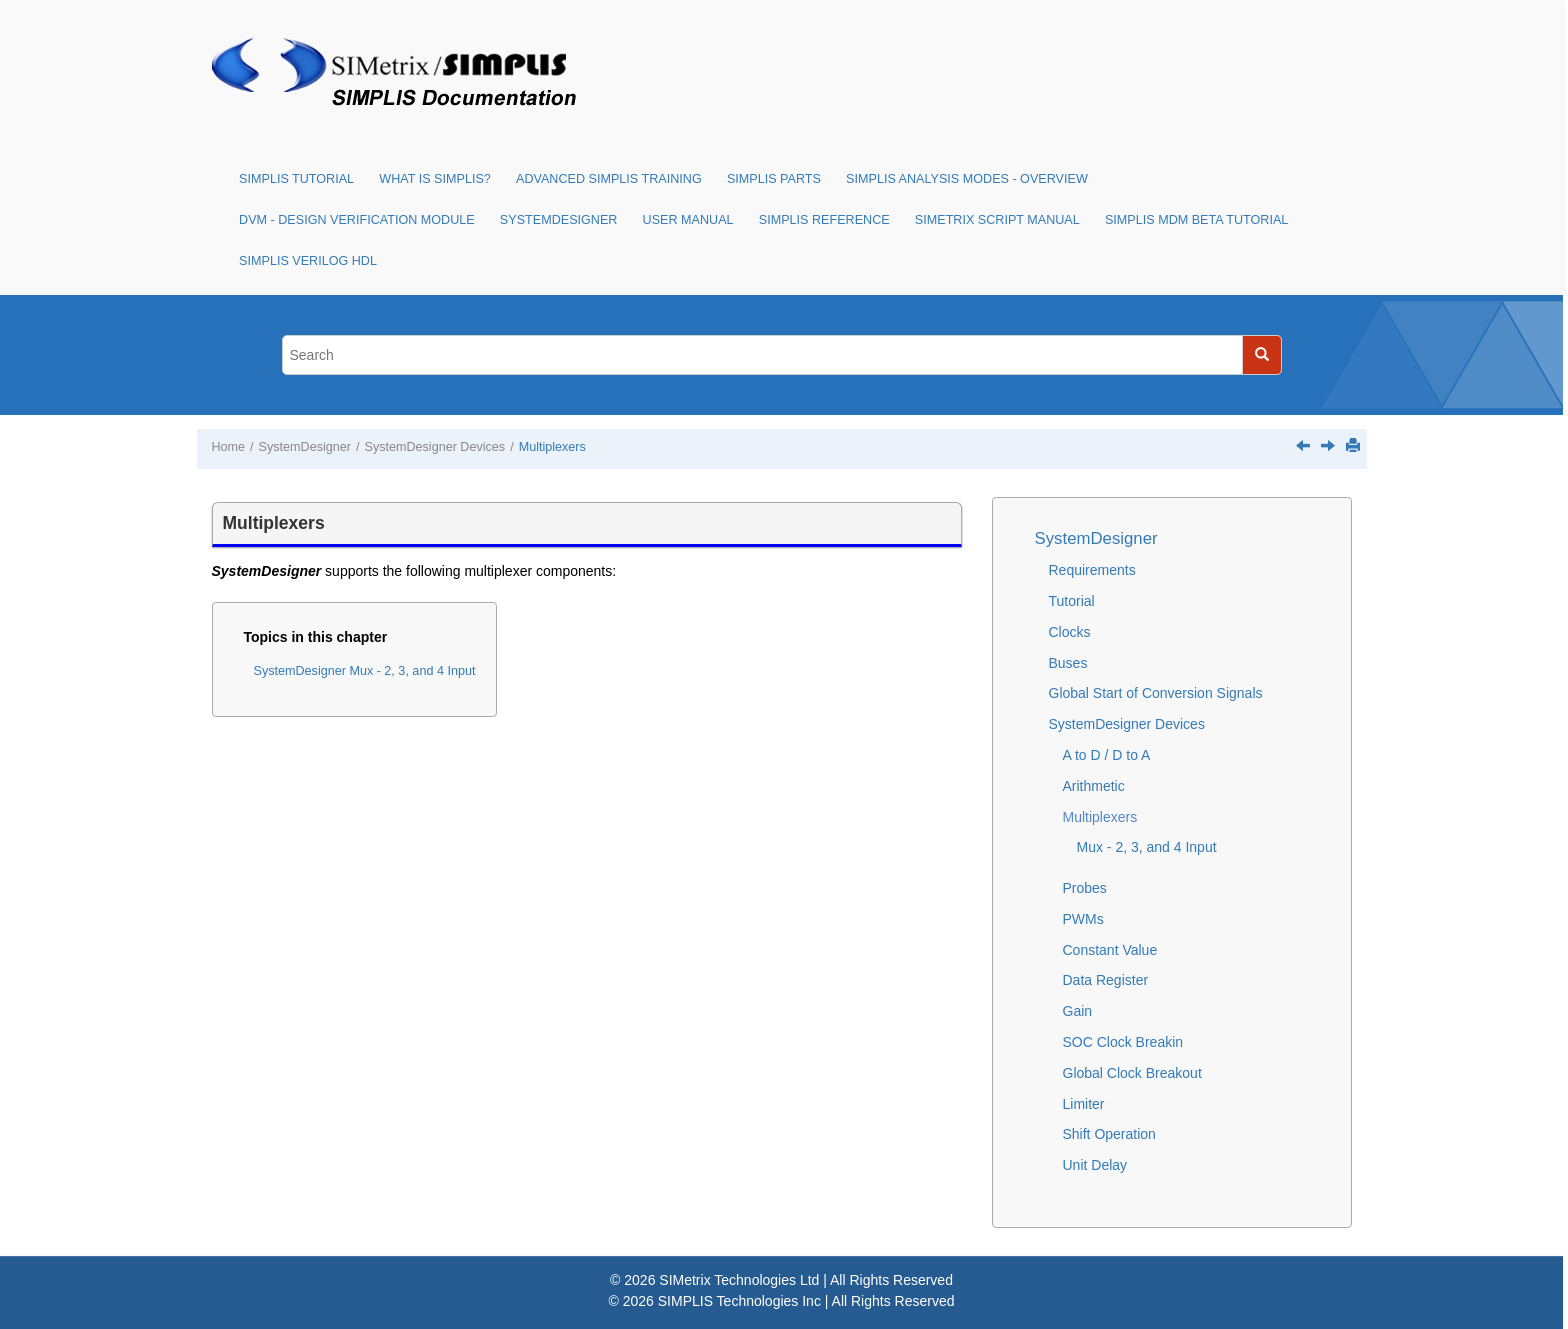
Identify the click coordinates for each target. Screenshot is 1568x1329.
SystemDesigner (559, 220)
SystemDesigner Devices (434, 447)
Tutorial (1072, 601)
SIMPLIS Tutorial (296, 179)
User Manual (688, 220)
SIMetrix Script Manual (997, 220)
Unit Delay (1095, 1165)
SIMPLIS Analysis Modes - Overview (967, 179)
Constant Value (1110, 950)
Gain (1078, 1011)
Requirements (1092, 570)
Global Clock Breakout (1132, 1073)
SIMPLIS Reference (824, 220)
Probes (1085, 888)
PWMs (1083, 919)
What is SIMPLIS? (435, 179)
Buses (1068, 663)
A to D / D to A (1107, 755)
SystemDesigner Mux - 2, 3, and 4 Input (365, 671)
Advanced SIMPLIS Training (609, 179)
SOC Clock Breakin (1123, 1042)
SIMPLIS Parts (774, 179)
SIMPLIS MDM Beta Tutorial (1196, 220)
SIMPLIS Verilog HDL (308, 261)
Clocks (1070, 632)
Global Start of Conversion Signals (1156, 693)
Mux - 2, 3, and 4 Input (1147, 847)
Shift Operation (1109, 1134)
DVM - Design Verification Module (357, 220)
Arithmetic (1094, 786)
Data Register (1106, 980)
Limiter (1084, 1104)
